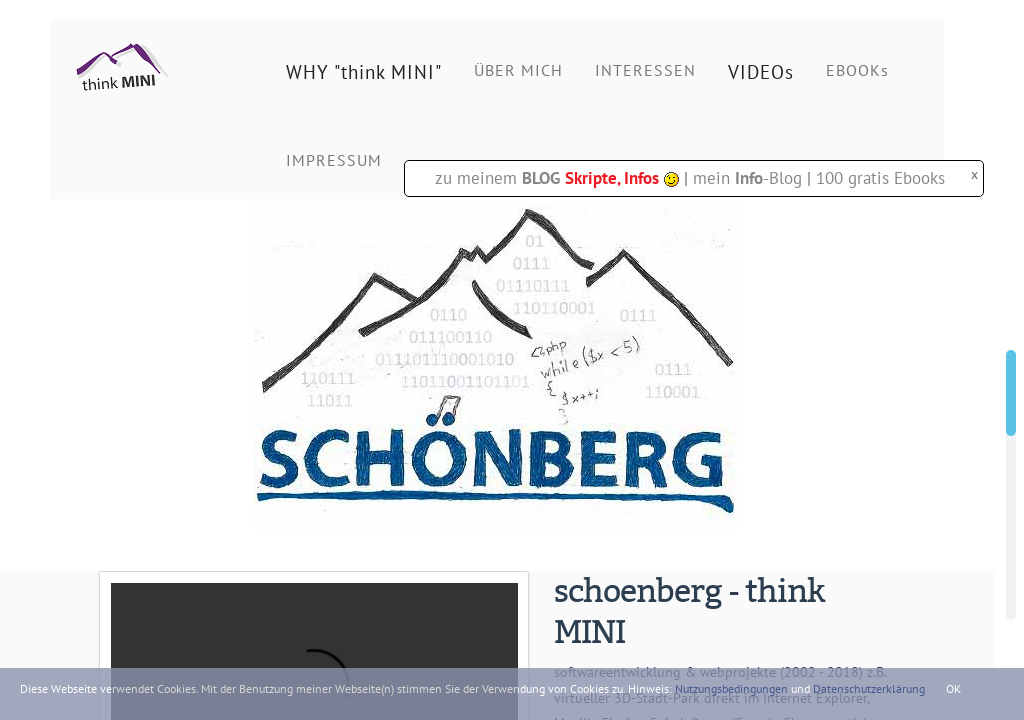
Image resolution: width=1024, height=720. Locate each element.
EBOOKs (857, 70)
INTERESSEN (645, 70)
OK (953, 688)
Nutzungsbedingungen (731, 688)
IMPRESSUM (334, 160)
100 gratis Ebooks (880, 178)
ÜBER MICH (518, 70)
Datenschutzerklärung (869, 688)
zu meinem (557, 178)
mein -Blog (747, 178)
